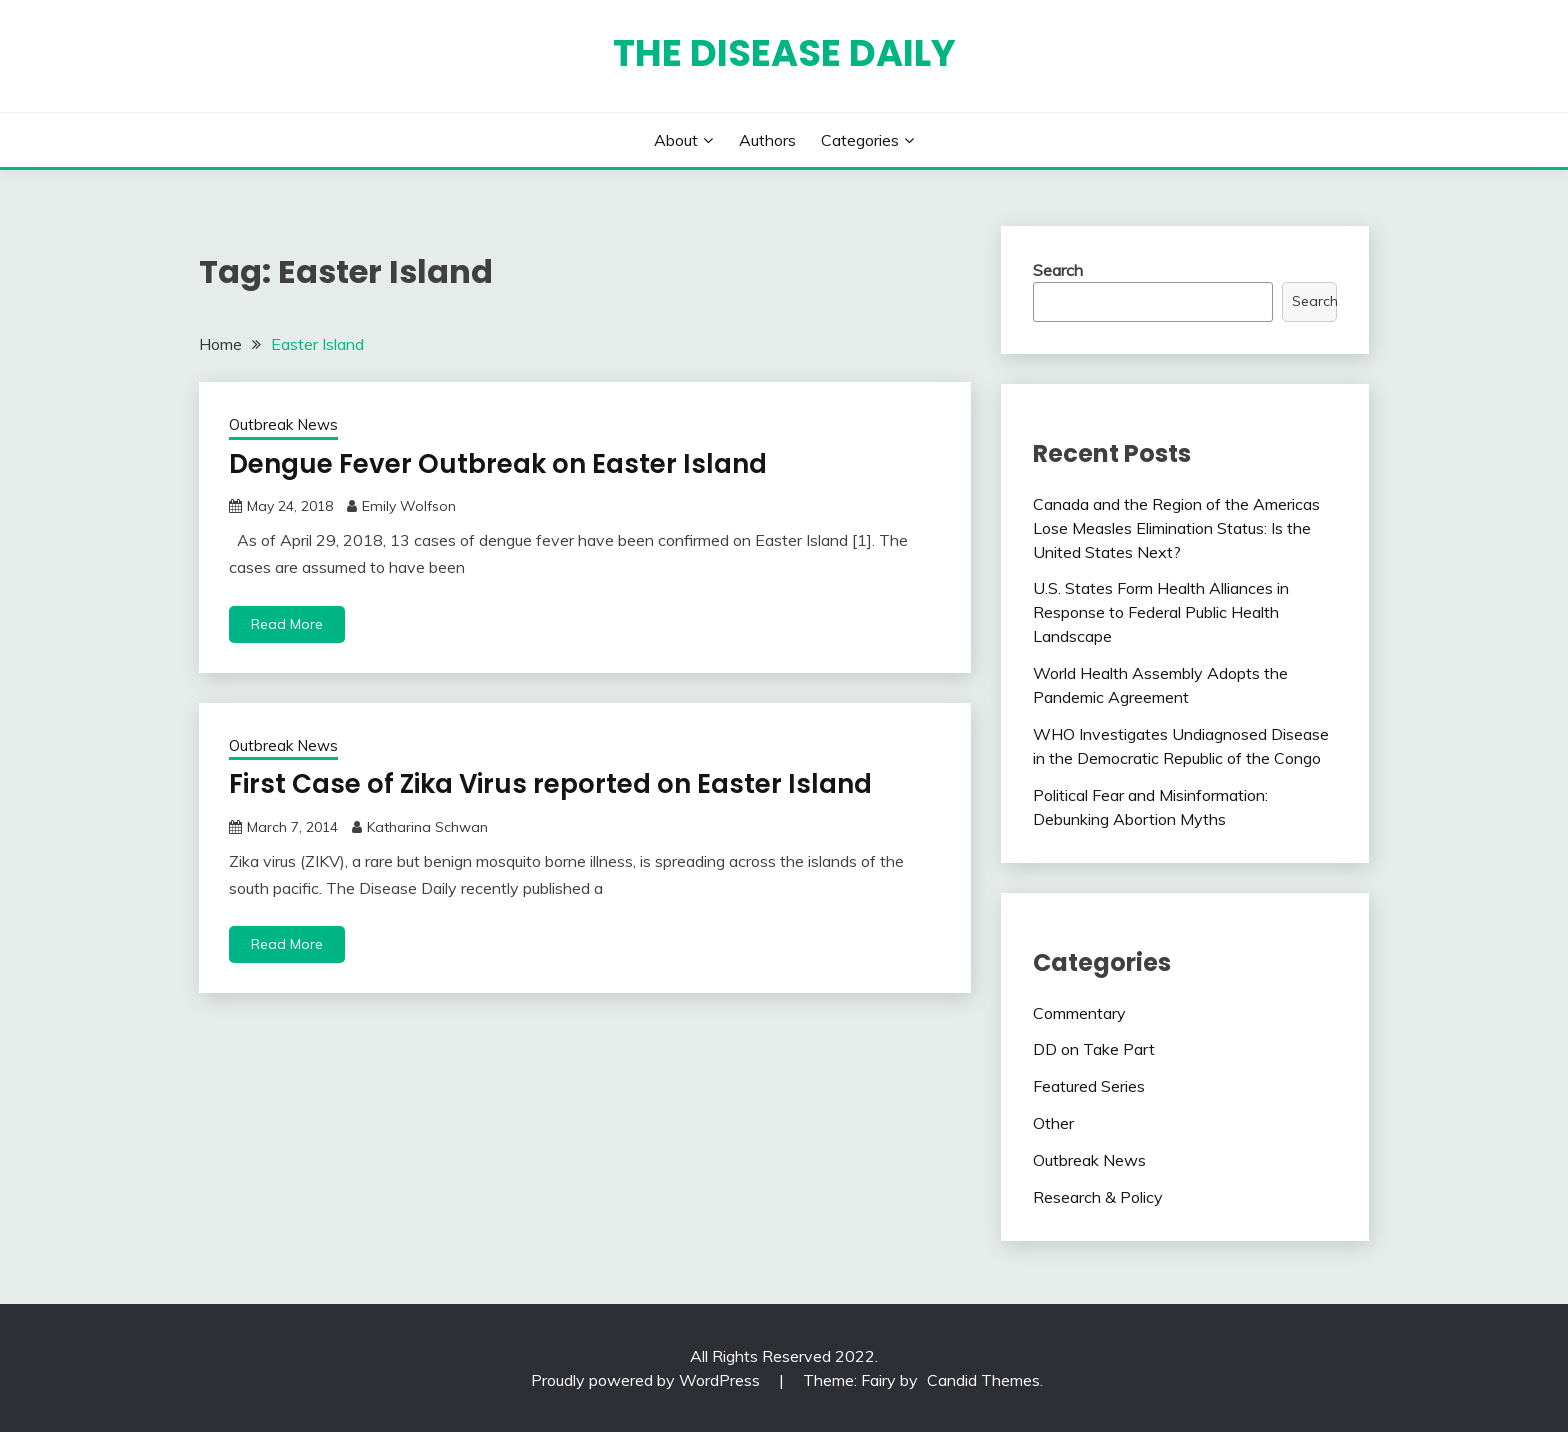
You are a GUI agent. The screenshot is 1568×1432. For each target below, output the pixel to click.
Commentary (1079, 1013)
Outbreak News (283, 424)
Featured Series (1089, 1086)
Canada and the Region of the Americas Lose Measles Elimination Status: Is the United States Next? (1176, 528)
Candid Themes (983, 1380)
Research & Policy (1098, 1197)
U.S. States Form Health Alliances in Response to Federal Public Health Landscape (1161, 612)
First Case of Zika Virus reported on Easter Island (550, 784)
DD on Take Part (1094, 1049)
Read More (287, 624)
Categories (860, 140)
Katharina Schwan (427, 827)
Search (1058, 270)
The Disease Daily (784, 53)
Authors (767, 140)
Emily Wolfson (409, 506)
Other (1053, 1123)
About (676, 140)
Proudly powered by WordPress (647, 1380)
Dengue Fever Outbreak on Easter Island (498, 464)
